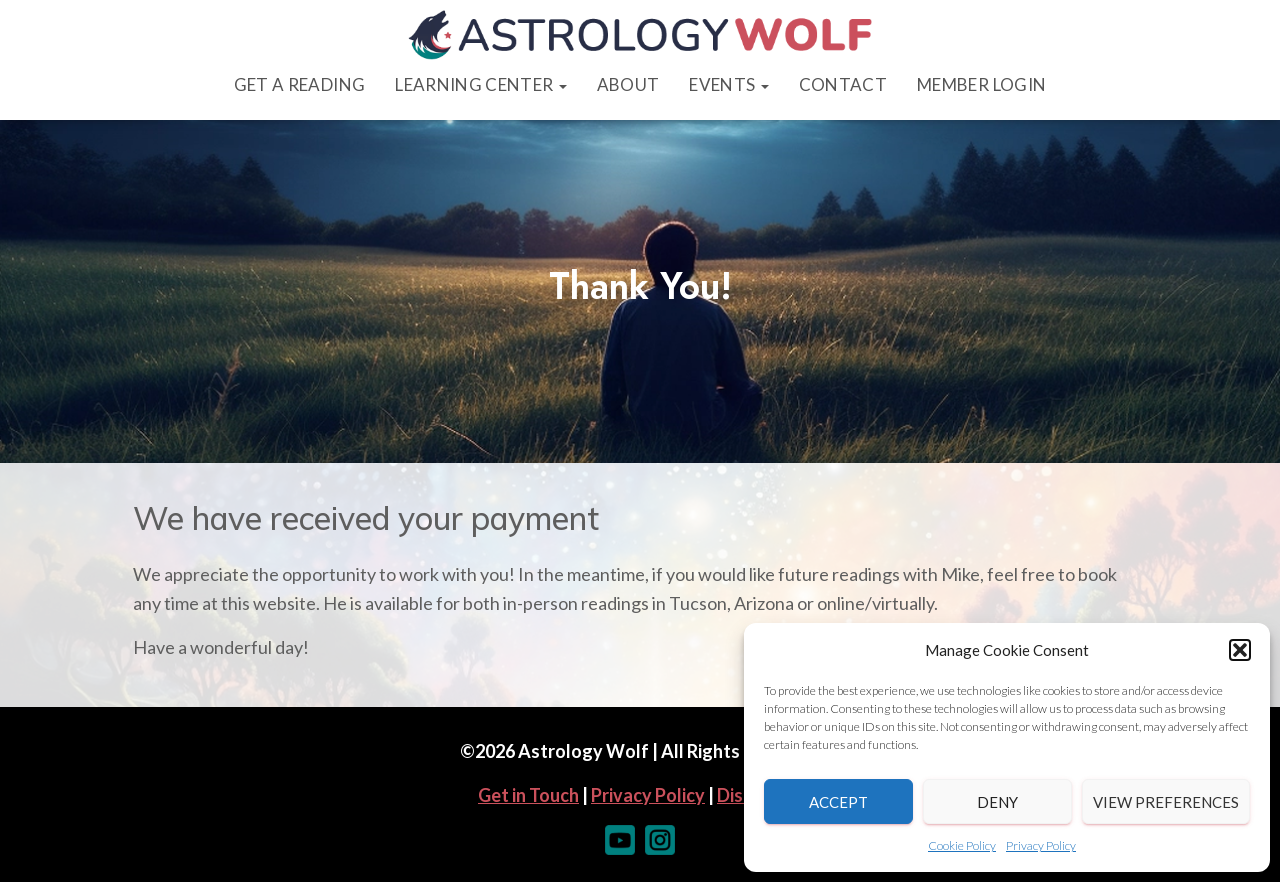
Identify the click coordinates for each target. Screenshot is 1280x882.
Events (728, 84)
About (628, 84)
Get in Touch (528, 795)
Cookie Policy (962, 845)
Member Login (981, 84)
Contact (843, 84)
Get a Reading (299, 84)
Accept (838, 802)
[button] (1240, 650)
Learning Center (480, 84)
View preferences (1166, 802)
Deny (997, 802)
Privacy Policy (1041, 845)
